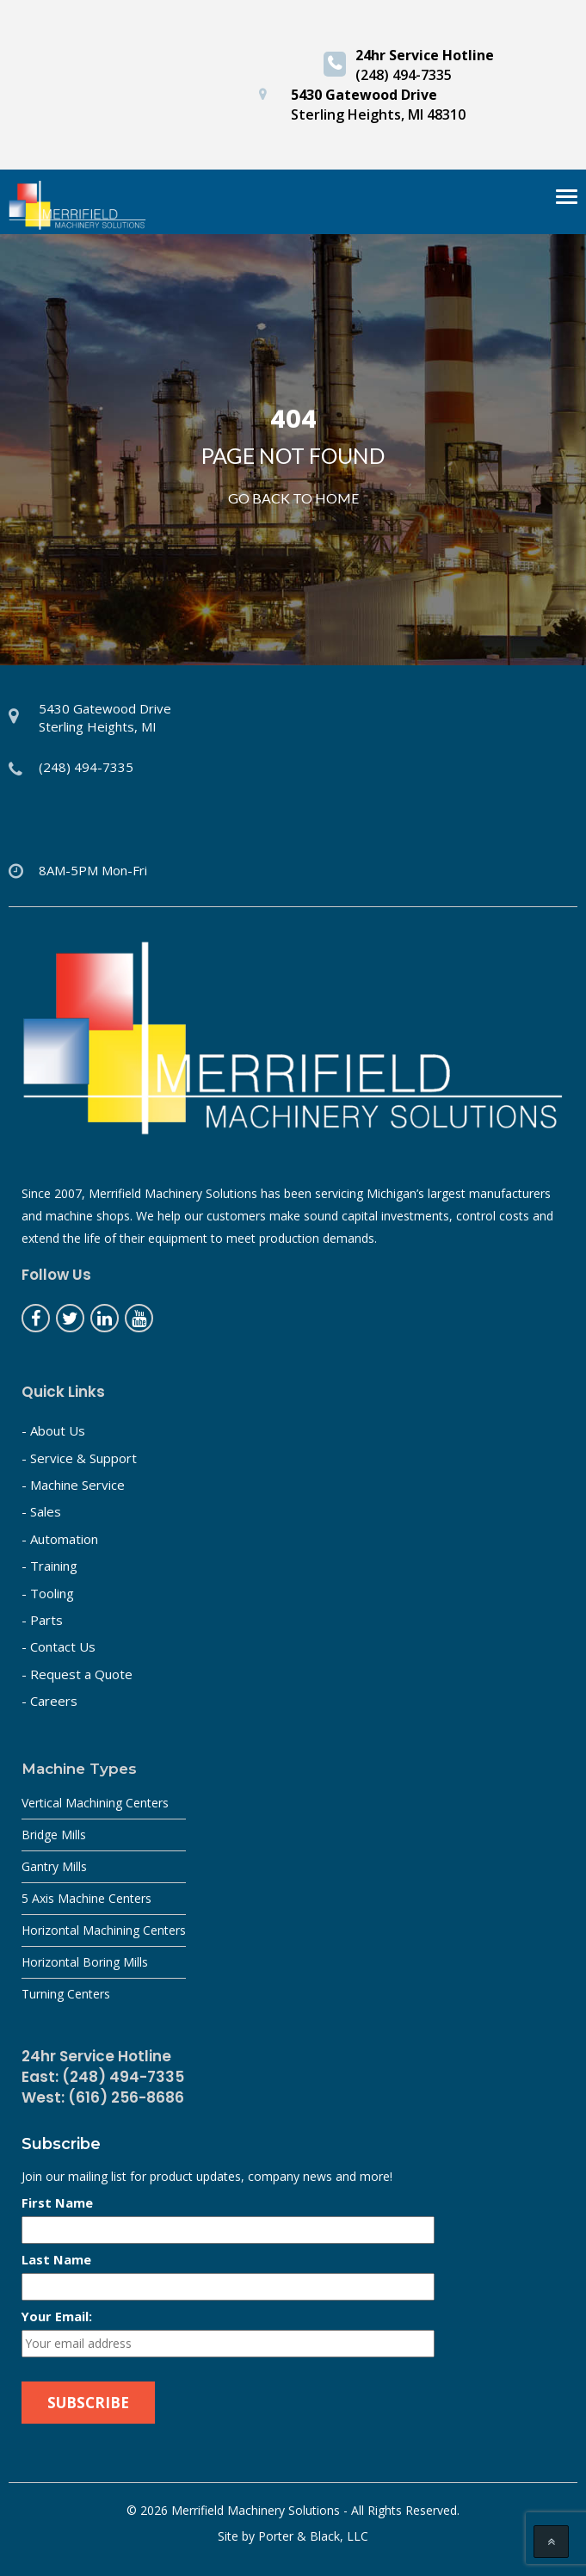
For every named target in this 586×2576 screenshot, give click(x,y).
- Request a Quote (77, 1674)
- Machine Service (73, 1484)
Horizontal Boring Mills (85, 1962)
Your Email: (57, 2316)
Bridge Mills (54, 1834)
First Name (57, 2202)
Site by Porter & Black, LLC (293, 2536)
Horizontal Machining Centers (104, 1930)
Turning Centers (66, 1994)
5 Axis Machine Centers (86, 1898)
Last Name (56, 2259)
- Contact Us (59, 1646)
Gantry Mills (54, 1866)
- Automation (60, 1538)
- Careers (49, 1700)
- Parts (42, 1619)
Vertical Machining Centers (95, 1803)
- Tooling (48, 1593)
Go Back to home (293, 498)
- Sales (41, 1511)
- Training (49, 1565)
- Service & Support (79, 1458)
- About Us (53, 1430)
